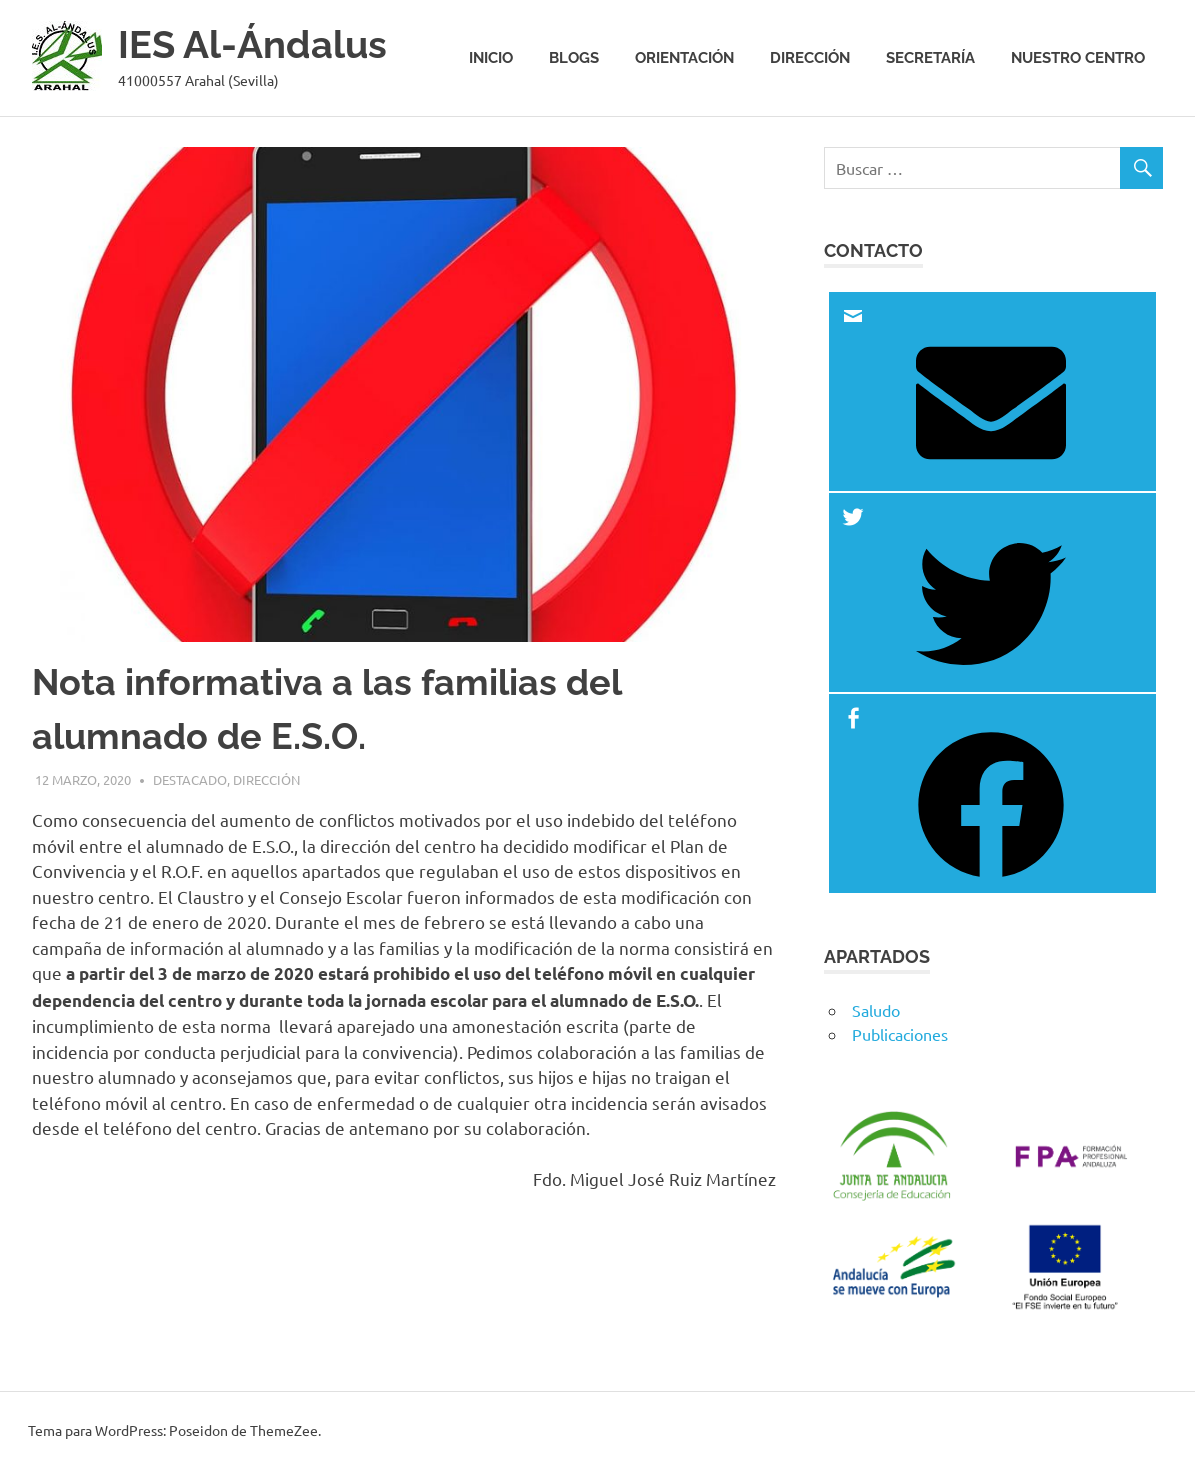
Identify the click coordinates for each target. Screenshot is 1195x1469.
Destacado (190, 779)
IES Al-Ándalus (252, 44)
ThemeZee (284, 1430)
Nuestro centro (1078, 58)
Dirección (810, 58)
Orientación (684, 58)
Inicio (491, 58)
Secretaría (930, 58)
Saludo (876, 1010)
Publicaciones (900, 1034)
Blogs (574, 58)
